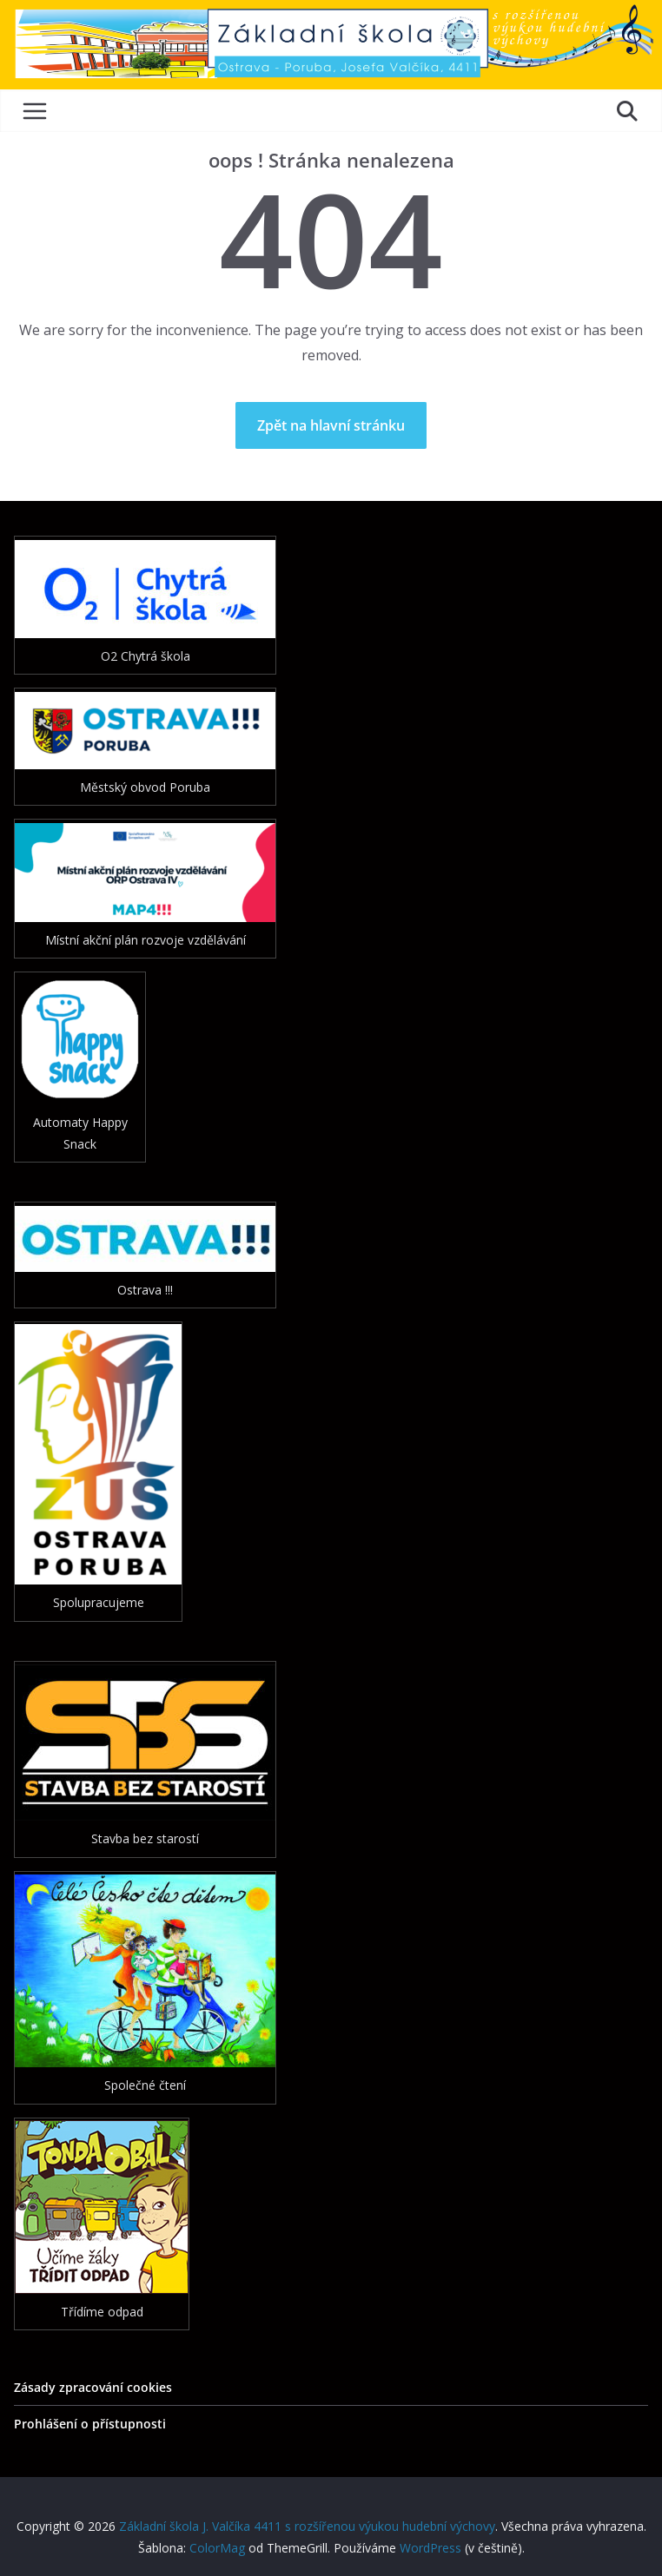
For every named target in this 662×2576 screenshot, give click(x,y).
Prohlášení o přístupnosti (90, 2423)
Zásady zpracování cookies (93, 2387)
